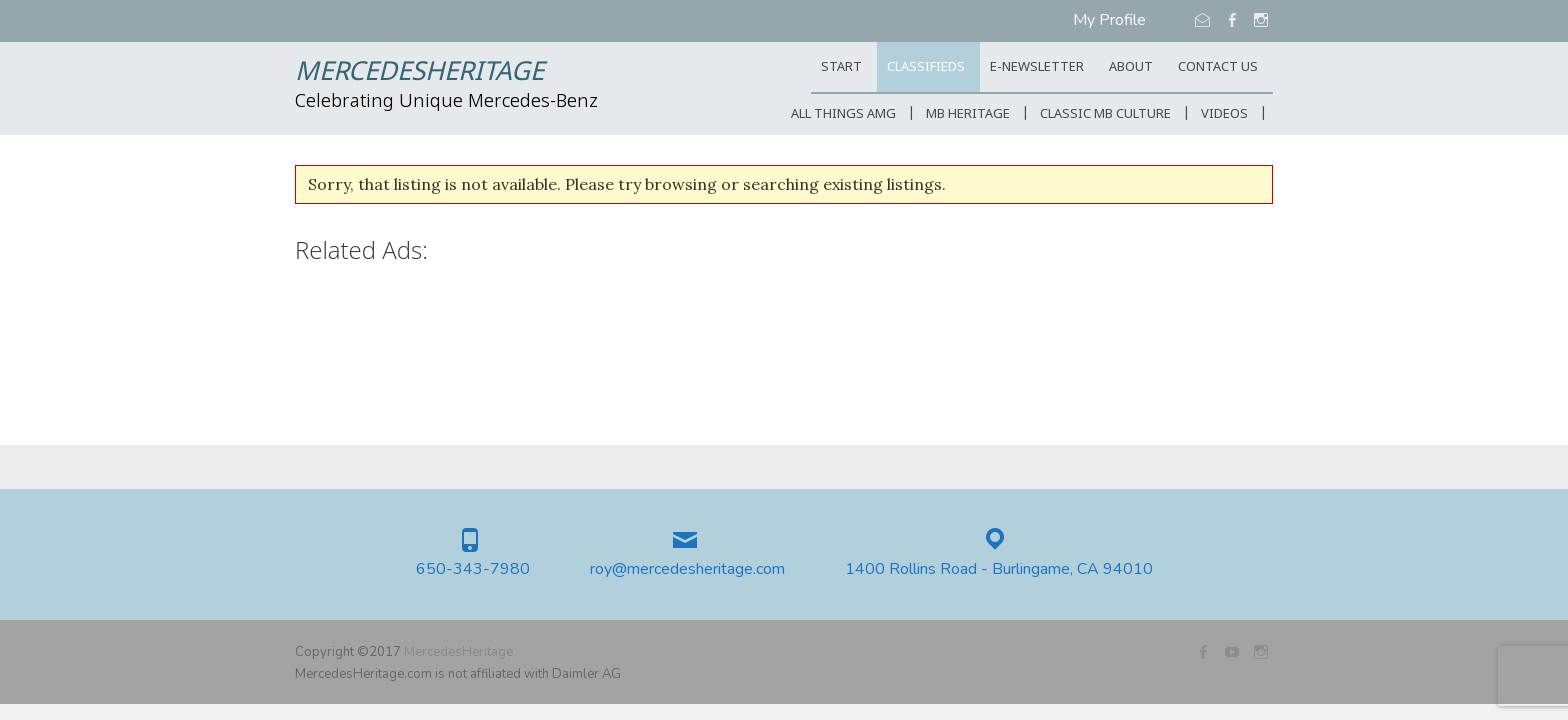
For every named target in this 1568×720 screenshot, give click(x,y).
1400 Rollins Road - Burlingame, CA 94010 (999, 569)
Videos (1224, 114)
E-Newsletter (1037, 67)
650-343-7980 (473, 569)
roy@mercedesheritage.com (687, 569)
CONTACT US (1218, 67)
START (841, 67)
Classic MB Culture (1105, 114)
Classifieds (926, 67)
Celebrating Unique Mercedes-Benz (446, 102)
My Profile (1109, 20)
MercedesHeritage (419, 73)
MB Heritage (968, 114)
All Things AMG (843, 114)
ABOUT (1131, 67)
